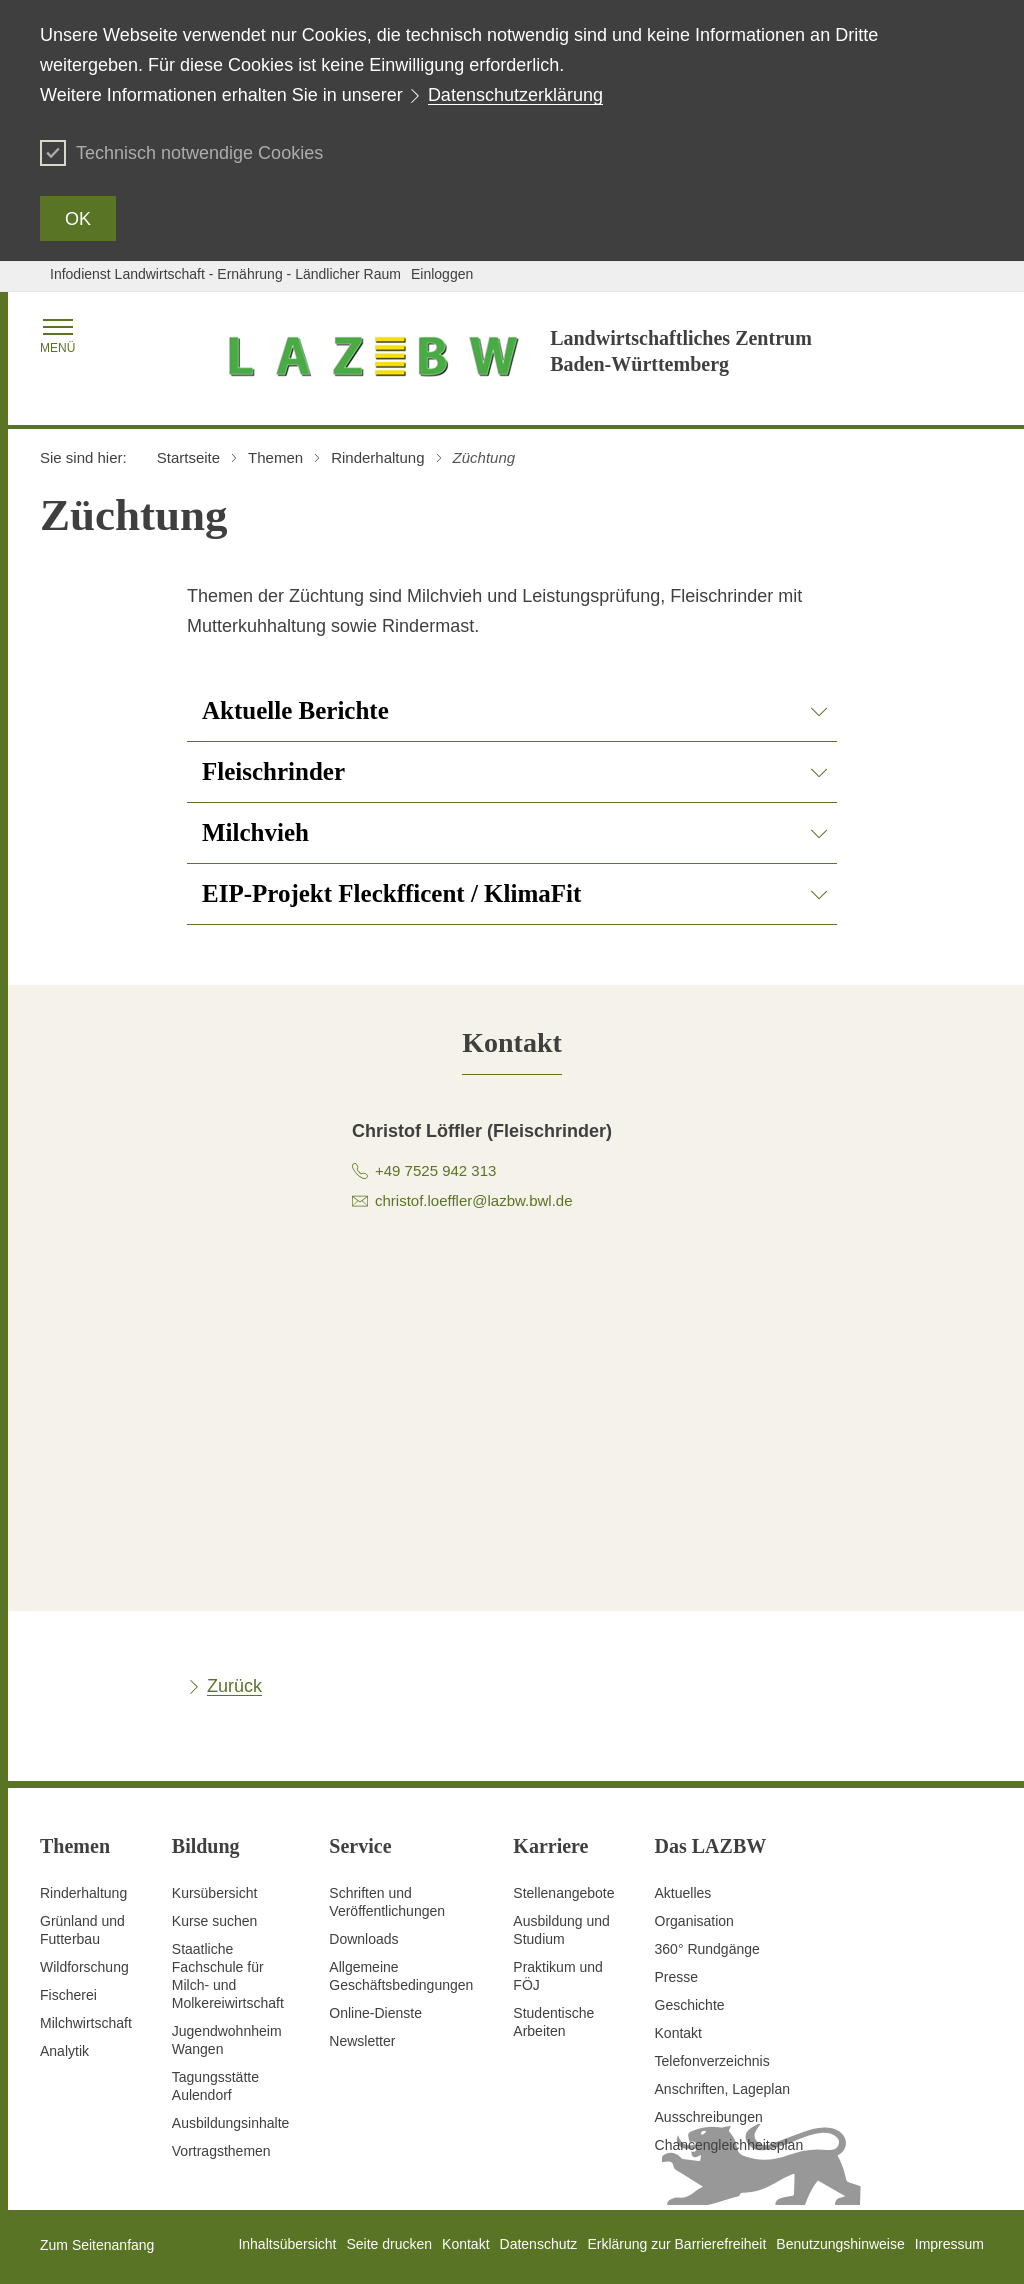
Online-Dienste (375, 2013)
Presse (677, 1977)
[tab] (512, 1042)
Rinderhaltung (83, 1893)
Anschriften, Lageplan (722, 2089)
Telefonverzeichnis (712, 2061)
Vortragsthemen (221, 2151)
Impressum (949, 2244)
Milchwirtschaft (86, 2023)
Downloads (363, 1939)
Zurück (234, 1686)
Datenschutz (539, 2244)
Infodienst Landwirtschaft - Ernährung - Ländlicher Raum (225, 274)
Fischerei (68, 1995)
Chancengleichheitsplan (729, 2145)
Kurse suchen (215, 1921)
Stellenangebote (563, 1893)
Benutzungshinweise (840, 2244)
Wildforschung (84, 1967)
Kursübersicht (215, 1893)
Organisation (694, 1921)
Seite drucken (389, 2244)
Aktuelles (683, 1893)
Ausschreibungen (709, 2117)
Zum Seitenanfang (97, 2245)
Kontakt (678, 2033)
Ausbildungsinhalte (231, 2123)
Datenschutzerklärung (515, 95)
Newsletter (362, 2041)
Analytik (64, 2051)
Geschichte (690, 2005)
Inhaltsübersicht (287, 2244)
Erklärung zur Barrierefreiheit (676, 2244)
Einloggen (442, 274)
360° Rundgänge (707, 1949)
